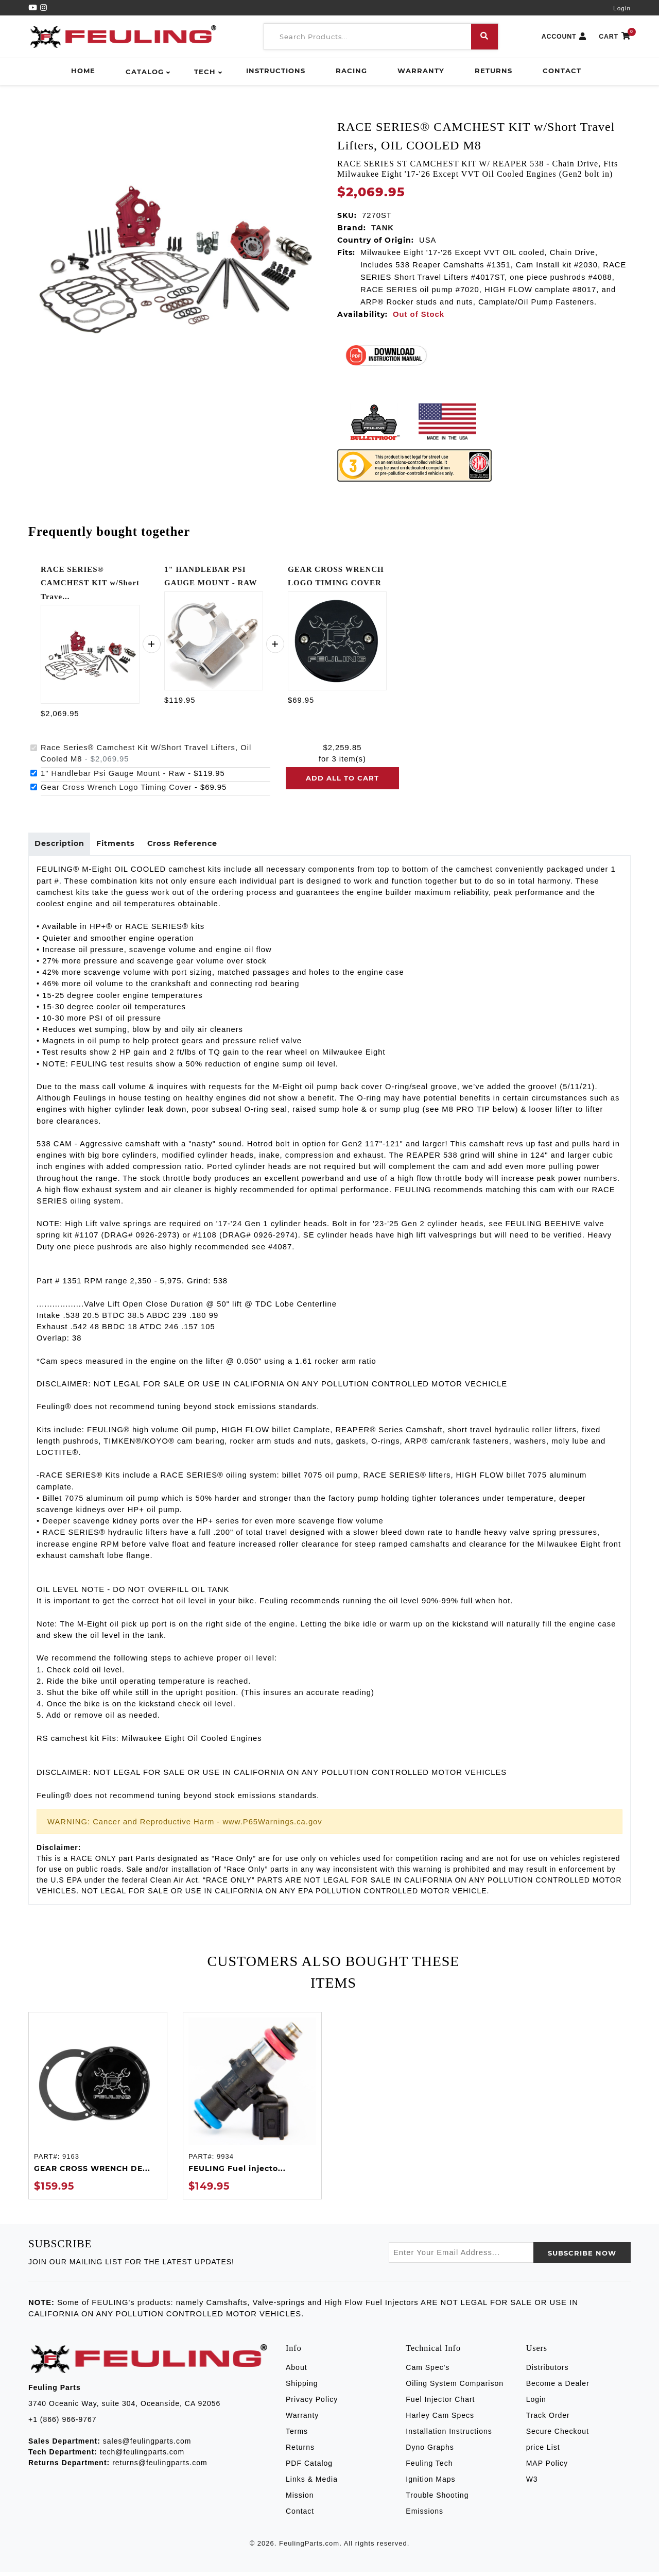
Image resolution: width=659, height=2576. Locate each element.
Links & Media (312, 2483)
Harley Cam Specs (440, 2419)
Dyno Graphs (430, 2451)
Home (83, 70)
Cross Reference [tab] (196, 846)
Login (622, 8)
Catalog (145, 71)
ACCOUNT (564, 37)
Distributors (547, 2371)
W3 (532, 2483)
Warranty (420, 70)
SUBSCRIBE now (582, 2256)
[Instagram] (43, 8)
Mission (300, 2499)
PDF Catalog (309, 2467)
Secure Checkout (557, 2435)
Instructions (275, 70)
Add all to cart (342, 778)
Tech (205, 71)
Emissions (424, 2515)
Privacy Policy (312, 2403)
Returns (493, 70)
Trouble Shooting (437, 2499)
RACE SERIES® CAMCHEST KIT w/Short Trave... (90, 583)
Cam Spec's (427, 2371)
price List (543, 2451)
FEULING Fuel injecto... (237, 2172)
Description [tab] (62, 846)
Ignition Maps (430, 2483)
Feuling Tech (429, 2467)
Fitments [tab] (123, 846)
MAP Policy (547, 2467)
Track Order (548, 2419)
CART (615, 37)
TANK (382, 228)
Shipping (302, 2387)
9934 (225, 2160)
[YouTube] (34, 8)
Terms (297, 2435)
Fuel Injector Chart (440, 2403)
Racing (351, 70)
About (296, 2371)
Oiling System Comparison (455, 2387)
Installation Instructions (449, 2435)
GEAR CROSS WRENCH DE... (92, 2172)
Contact (562, 70)
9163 (70, 2160)
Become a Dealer (557, 2387)
